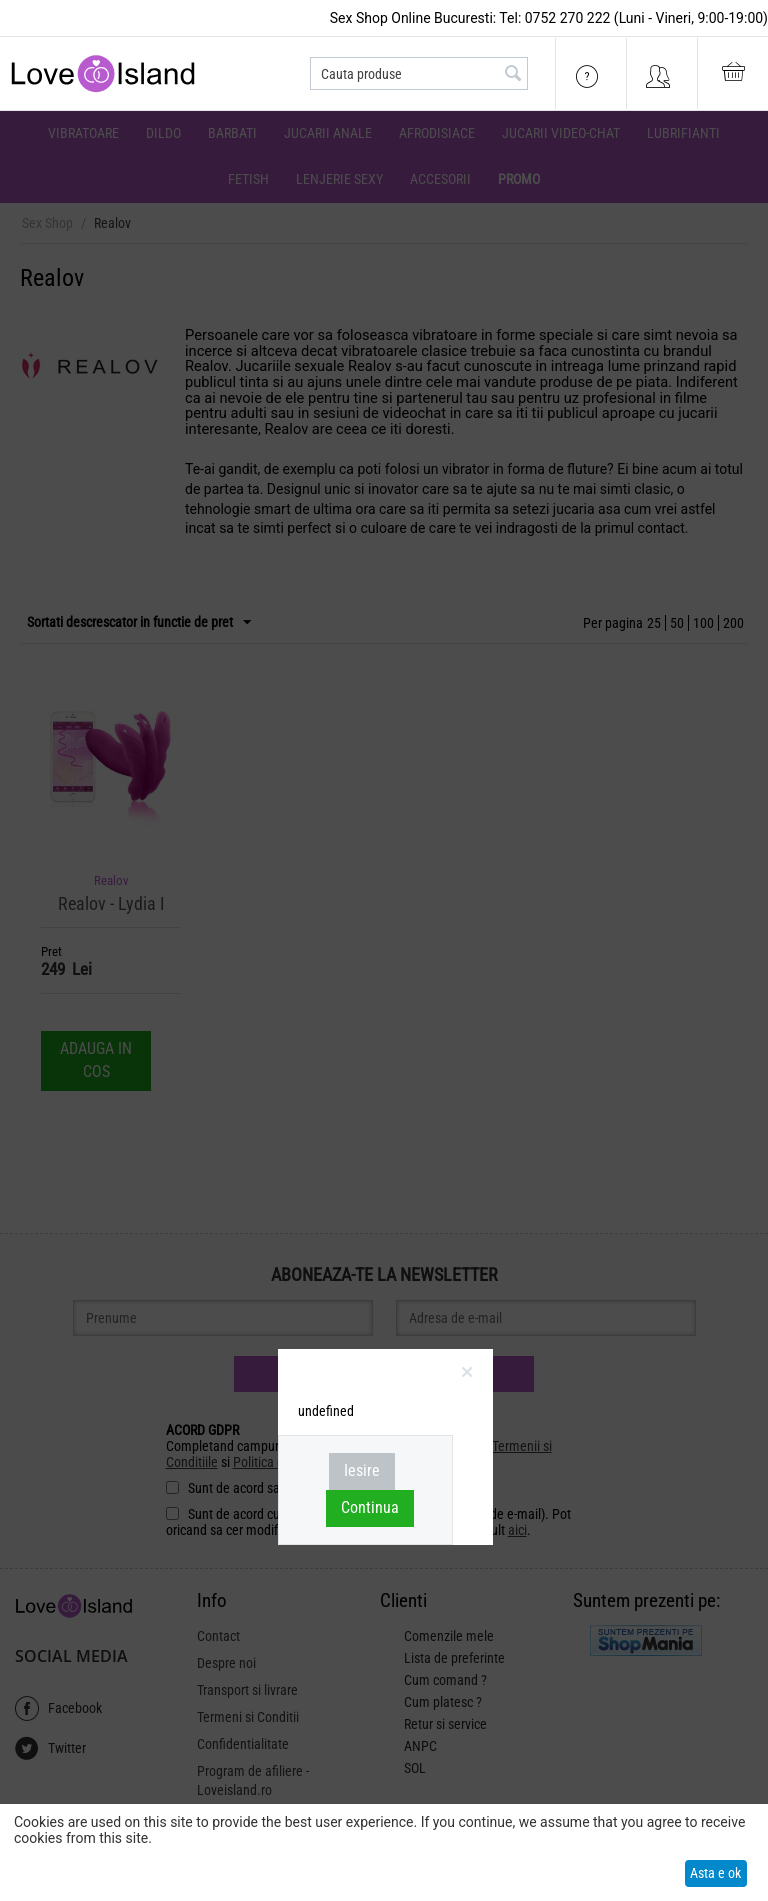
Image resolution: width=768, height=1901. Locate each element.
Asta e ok (715, 1873)
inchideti (467, 1376)
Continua (370, 1507)
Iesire (362, 1470)
